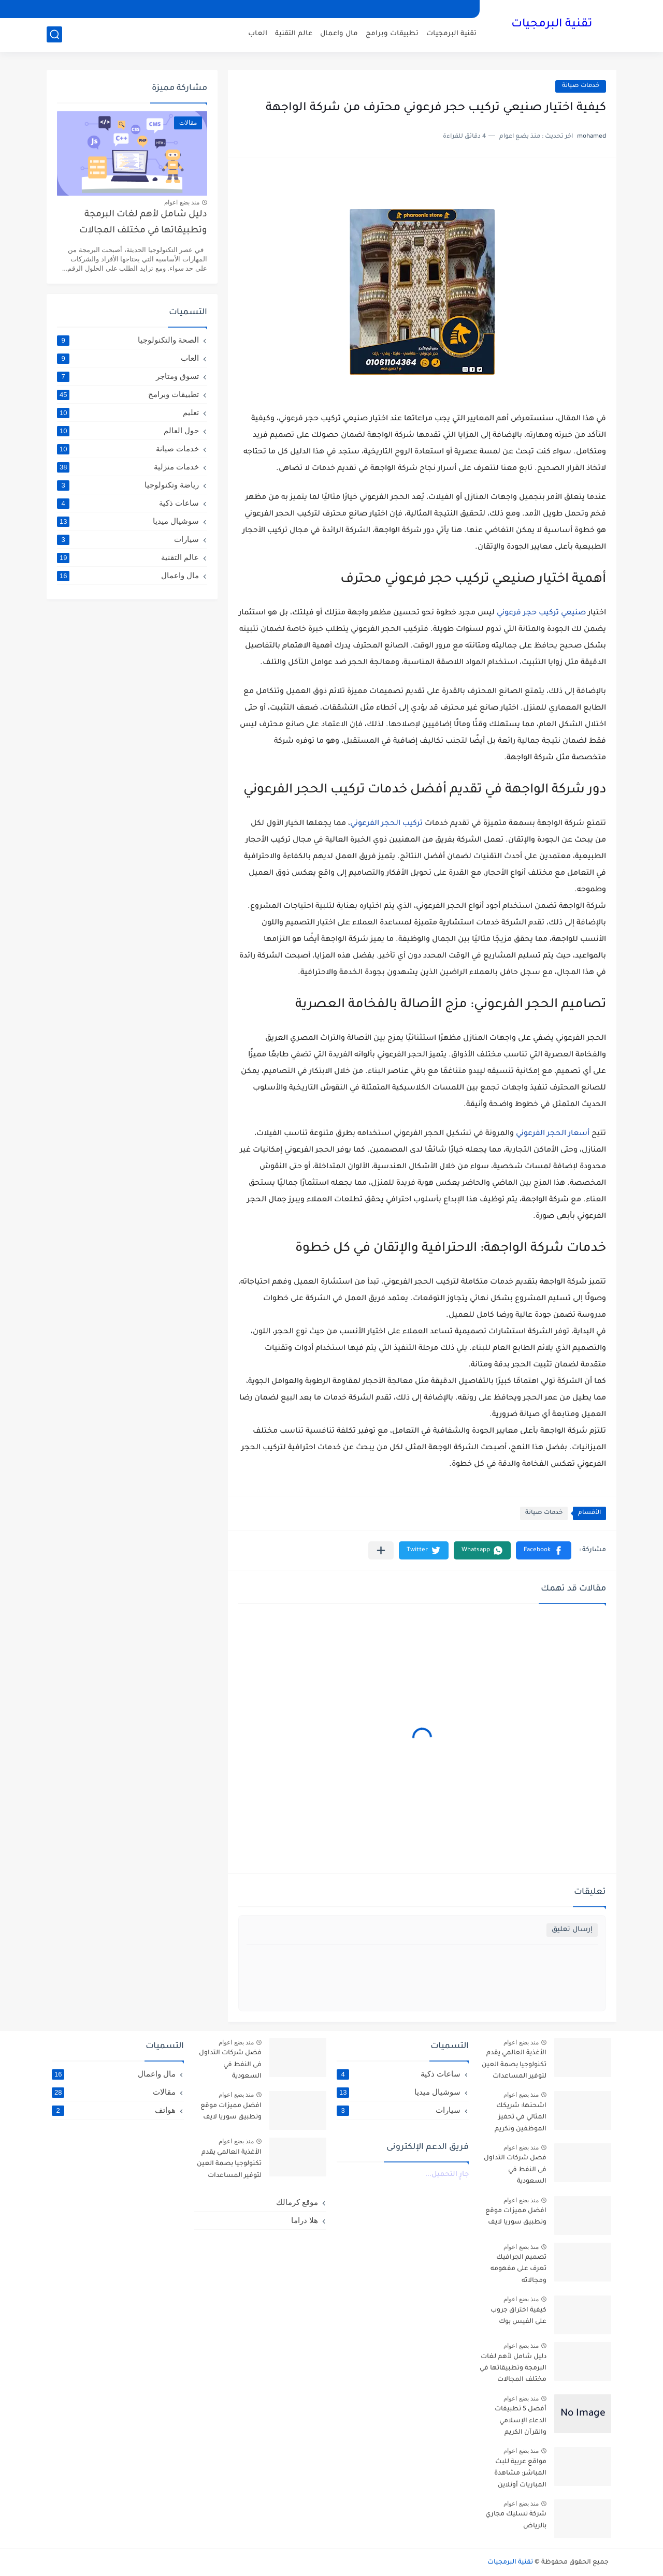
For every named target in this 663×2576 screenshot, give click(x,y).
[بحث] (54, 34)
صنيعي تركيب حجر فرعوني (541, 613)
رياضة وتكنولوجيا (128, 485)
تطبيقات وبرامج (392, 34)
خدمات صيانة (580, 86)
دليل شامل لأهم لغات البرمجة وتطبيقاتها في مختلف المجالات (143, 222)
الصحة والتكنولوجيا (128, 340)
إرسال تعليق (572, 1930)
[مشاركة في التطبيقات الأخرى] (381, 1550)
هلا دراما (304, 2220)
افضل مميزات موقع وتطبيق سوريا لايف (515, 2216)
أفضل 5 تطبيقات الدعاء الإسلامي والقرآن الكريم (520, 2421)
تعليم (128, 412)
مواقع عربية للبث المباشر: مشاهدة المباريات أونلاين (520, 2474)
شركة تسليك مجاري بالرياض (515, 2520)
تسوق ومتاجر (128, 376)
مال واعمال (339, 34)
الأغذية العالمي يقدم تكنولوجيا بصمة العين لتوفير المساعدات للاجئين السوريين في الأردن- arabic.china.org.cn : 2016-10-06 (513, 2066)
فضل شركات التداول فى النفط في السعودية (515, 2170)
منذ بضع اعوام (181, 202)
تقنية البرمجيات (551, 25)
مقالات (114, 2092)
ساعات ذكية (128, 503)
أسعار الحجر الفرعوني (552, 1134)
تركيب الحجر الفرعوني (386, 824)
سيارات (128, 539)
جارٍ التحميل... (447, 2174)
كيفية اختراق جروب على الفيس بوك (518, 2316)
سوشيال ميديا (128, 521)
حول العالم (128, 430)
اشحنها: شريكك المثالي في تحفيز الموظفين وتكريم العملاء (520, 2119)
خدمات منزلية (128, 467)
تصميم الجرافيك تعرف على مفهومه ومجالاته (518, 2269)
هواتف (114, 2110)
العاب (257, 34)
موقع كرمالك (297, 2202)
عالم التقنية (293, 34)
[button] (543, 1550)
